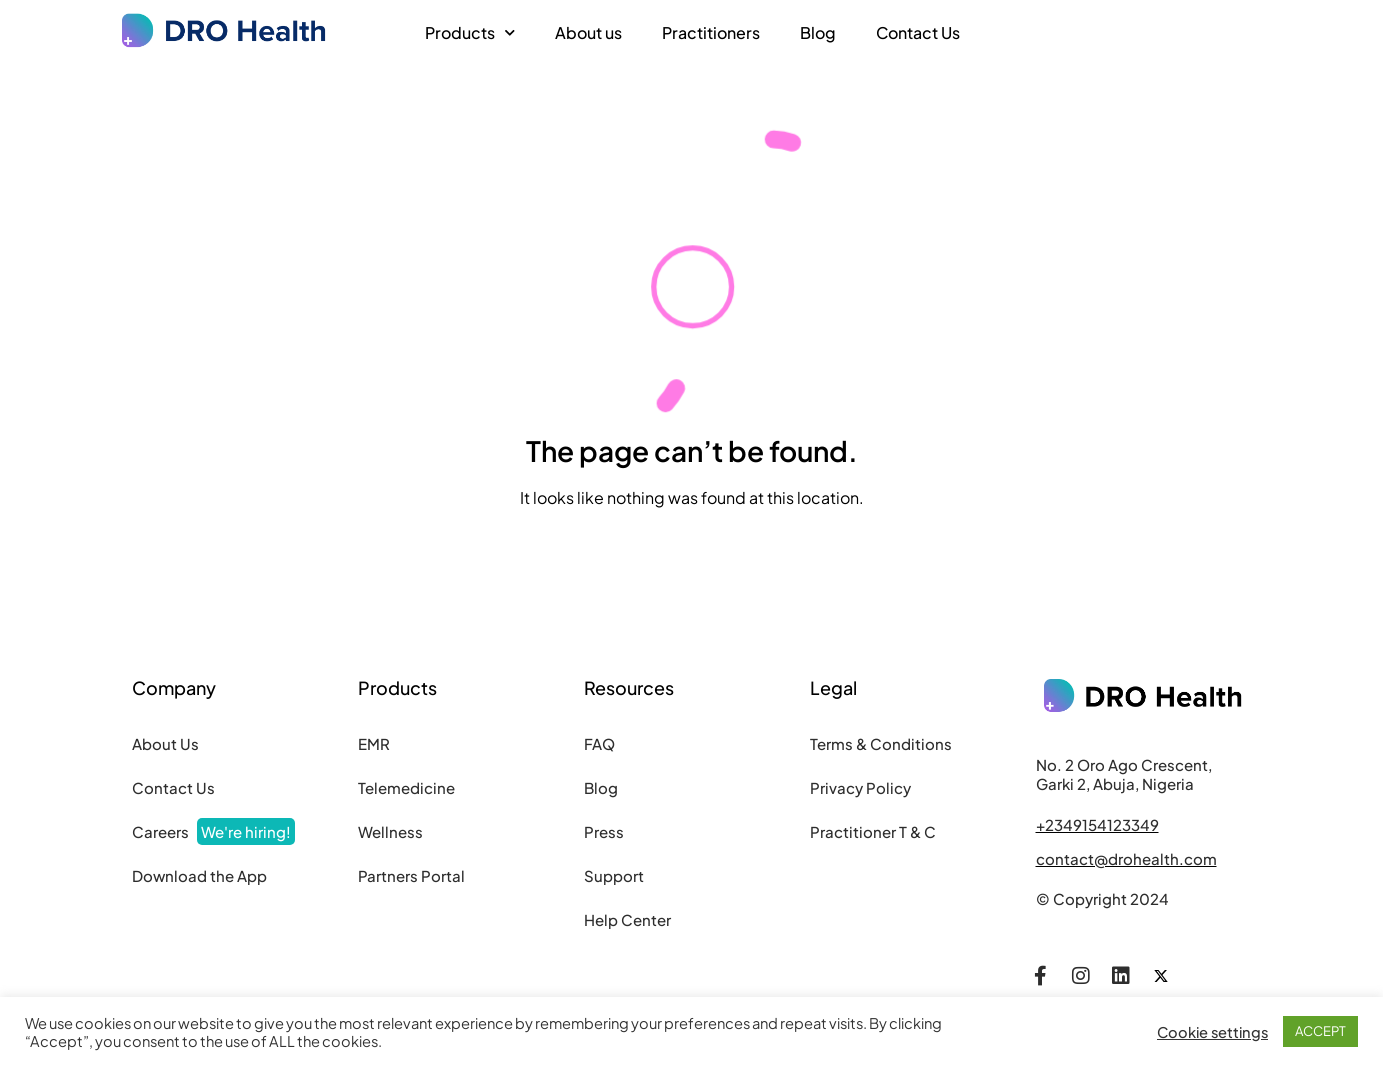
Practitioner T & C (873, 831)
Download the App (199, 875)
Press (604, 831)
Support (614, 875)
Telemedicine (406, 787)
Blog (818, 32)
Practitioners (711, 32)
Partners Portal (411, 875)
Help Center (627, 919)
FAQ (599, 743)
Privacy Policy (860, 787)
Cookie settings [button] (1212, 1032)
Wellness (390, 831)
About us (588, 32)
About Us (165, 743)
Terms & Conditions (881, 743)
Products (470, 32)
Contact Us (918, 32)
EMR (374, 743)
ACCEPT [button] (1320, 1031)
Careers (213, 831)
